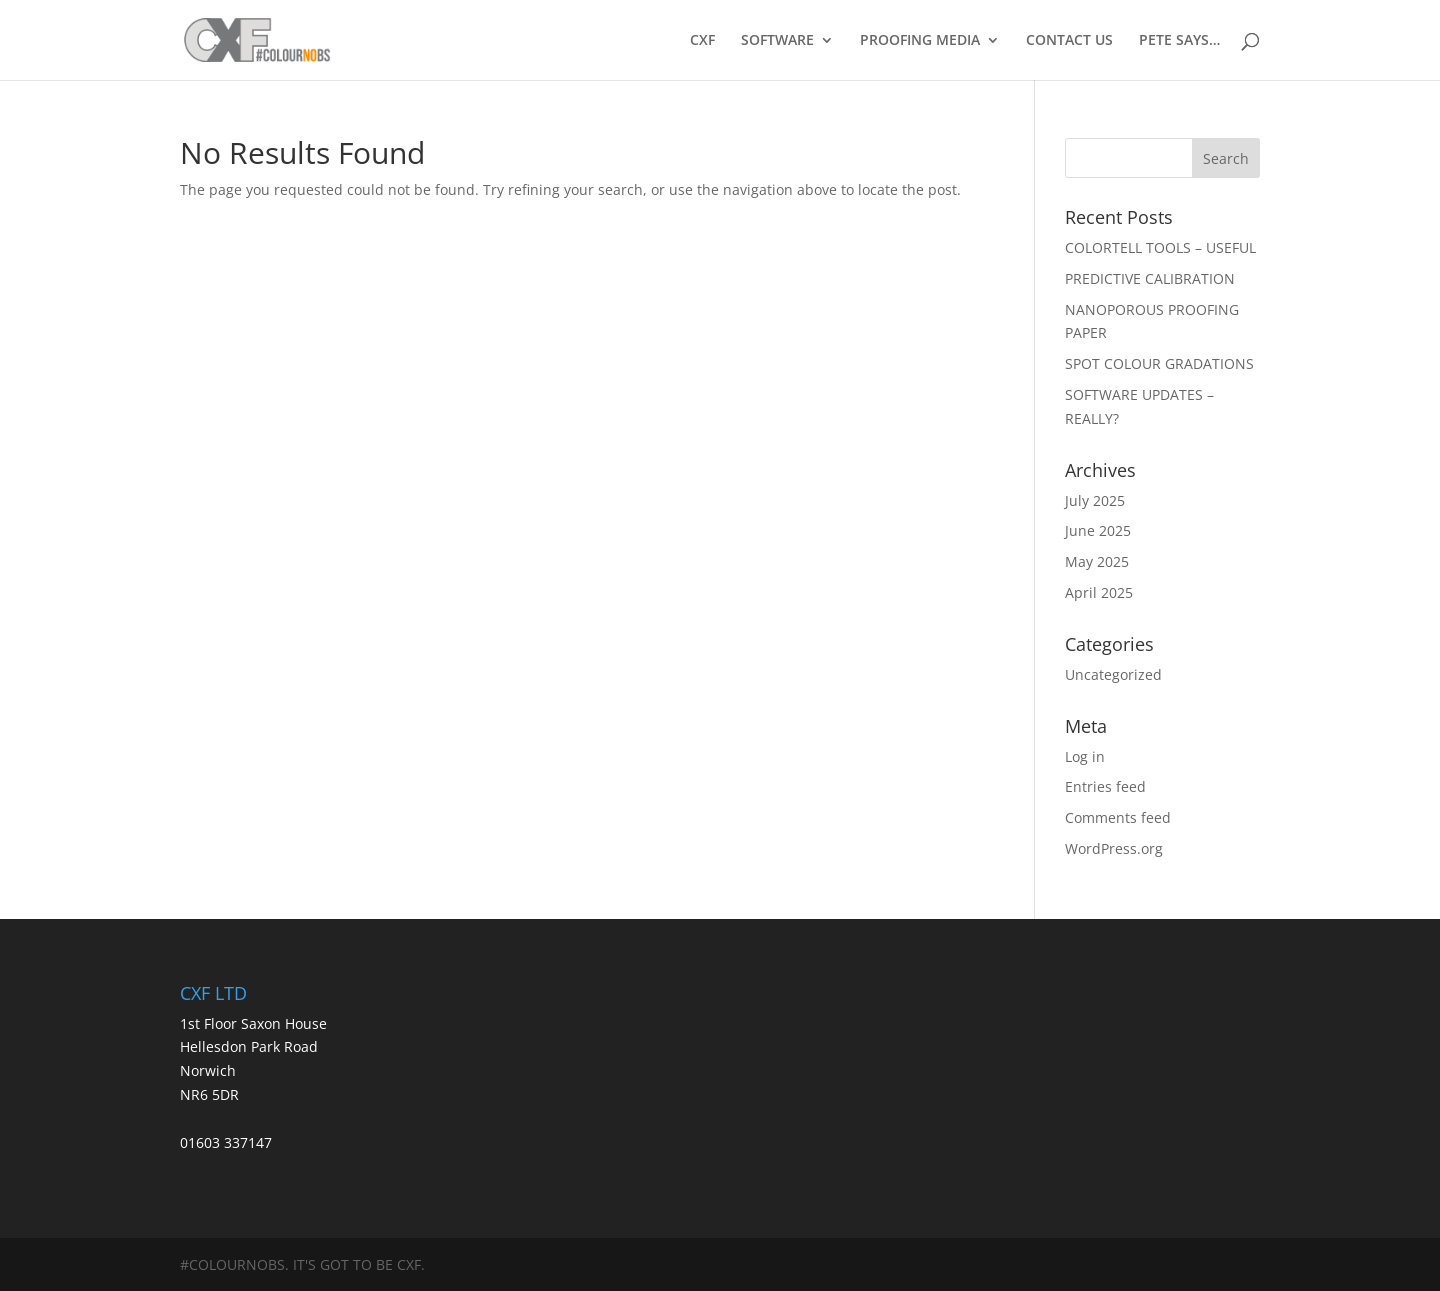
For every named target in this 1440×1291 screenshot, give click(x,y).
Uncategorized (1113, 674)
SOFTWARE (777, 41)
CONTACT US (1069, 41)
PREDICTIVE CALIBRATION (1150, 278)
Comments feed (1118, 817)
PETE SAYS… (1179, 41)
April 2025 (1099, 592)
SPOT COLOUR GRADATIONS (1159, 363)
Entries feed (1105, 786)
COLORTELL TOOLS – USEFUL (1160, 247)
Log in (1085, 756)
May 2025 (1097, 561)
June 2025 (1098, 530)
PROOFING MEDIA (920, 41)
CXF (702, 41)
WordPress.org (1114, 848)
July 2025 (1095, 500)
